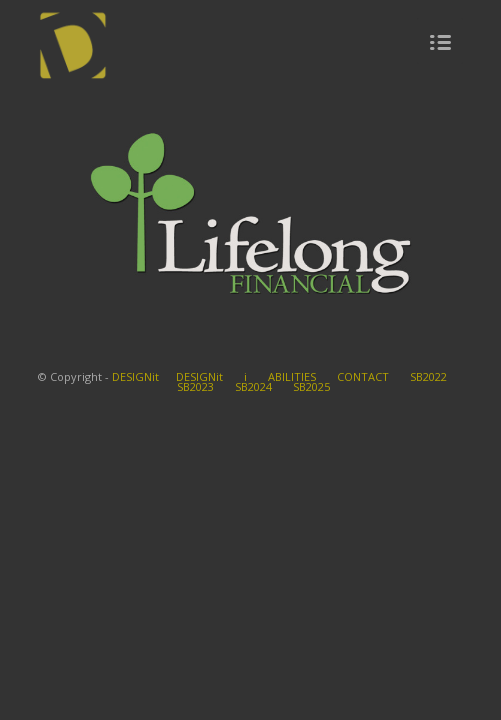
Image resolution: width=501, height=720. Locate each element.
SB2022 (428, 376)
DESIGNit (135, 376)
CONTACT (363, 376)
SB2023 (195, 386)
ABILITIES (292, 376)
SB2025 (311, 386)
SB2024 (253, 386)
